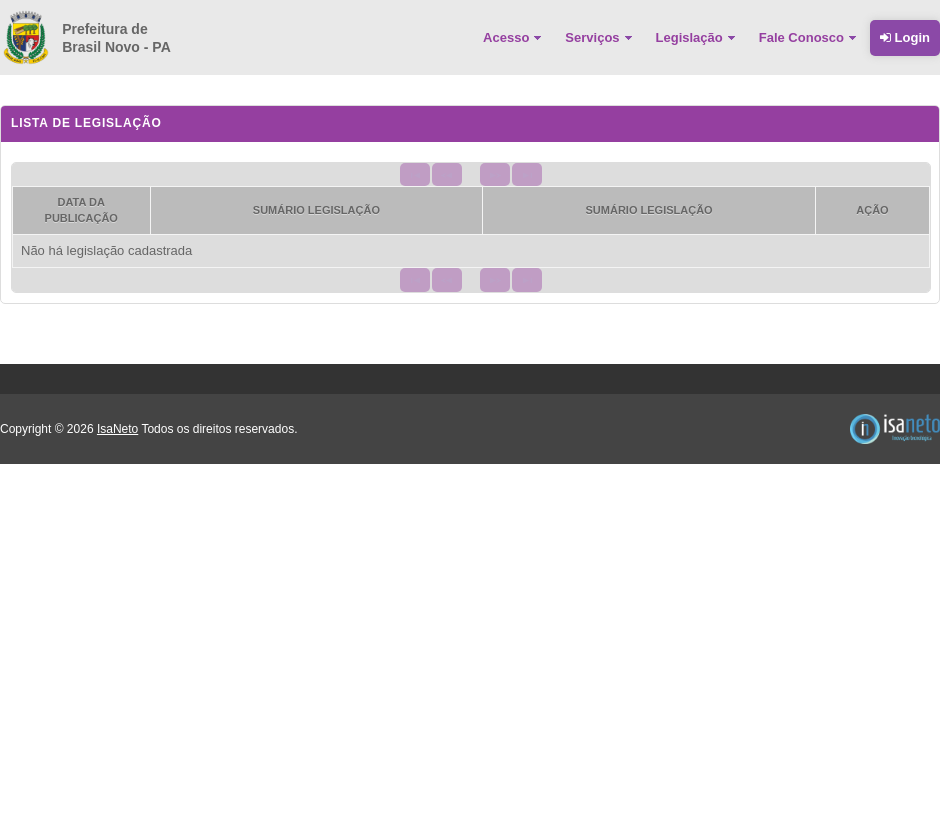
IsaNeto (117, 429)
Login (905, 37)
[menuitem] (514, 38)
